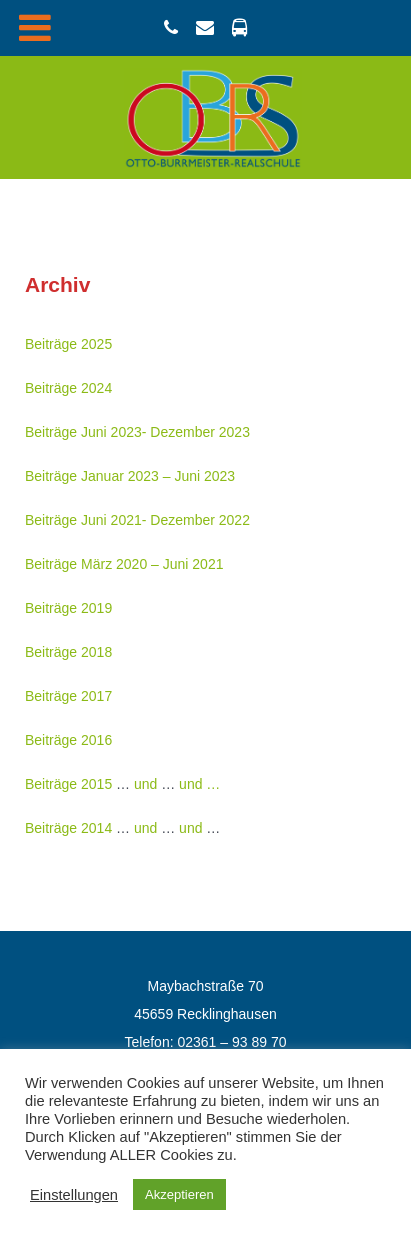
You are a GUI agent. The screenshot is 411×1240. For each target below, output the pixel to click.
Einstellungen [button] (74, 1195)
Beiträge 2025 (68, 344)
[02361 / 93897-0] (174, 28)
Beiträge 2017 (68, 696)
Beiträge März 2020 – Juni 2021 (124, 564)
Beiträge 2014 (68, 828)
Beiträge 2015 (68, 784)
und (145, 784)
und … (199, 784)
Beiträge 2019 (68, 608)
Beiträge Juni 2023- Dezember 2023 (137, 432)
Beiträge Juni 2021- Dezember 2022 (137, 520)
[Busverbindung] (239, 28)
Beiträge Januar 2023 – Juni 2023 (130, 476)
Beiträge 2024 (68, 388)
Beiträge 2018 (68, 652)
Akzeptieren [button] (179, 1194)
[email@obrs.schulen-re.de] (208, 28)
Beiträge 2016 (68, 740)
